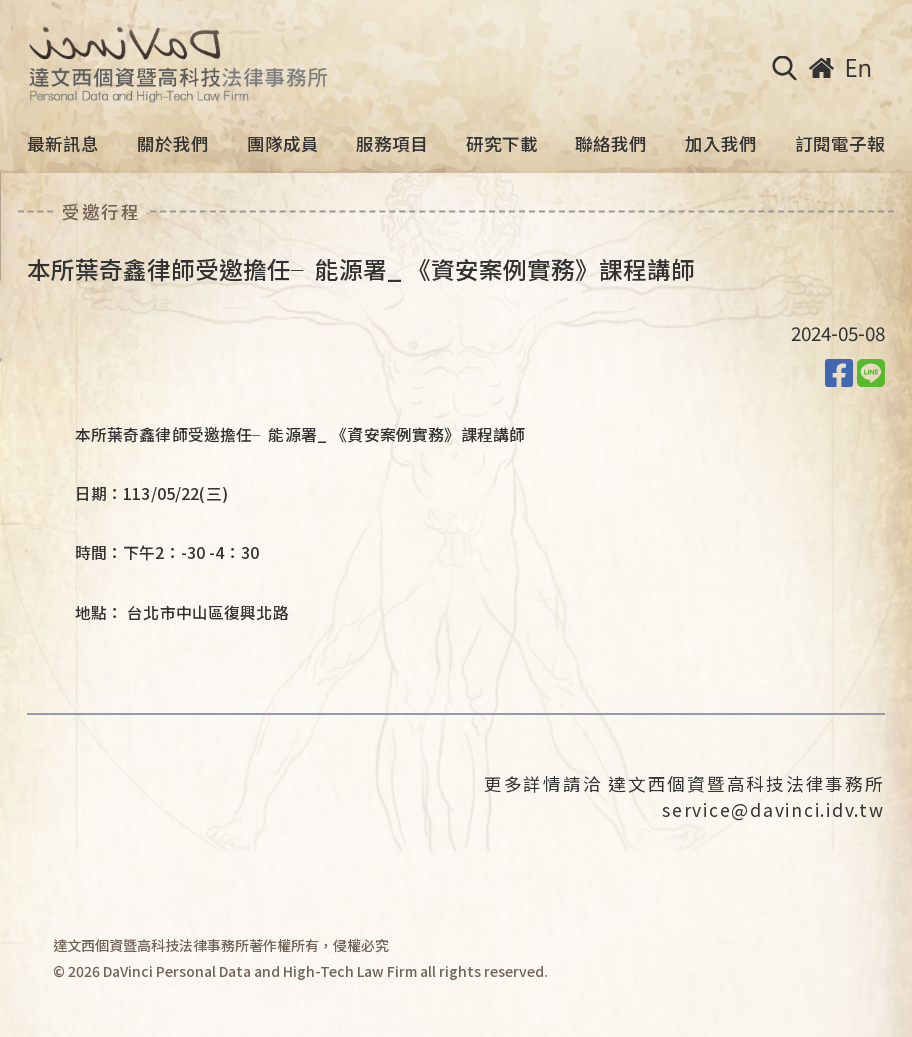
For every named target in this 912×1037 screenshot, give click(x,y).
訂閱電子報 (840, 144)
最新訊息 (63, 144)
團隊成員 (283, 144)
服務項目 (392, 144)
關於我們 (173, 144)
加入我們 (721, 144)
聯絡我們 (611, 144)
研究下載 (502, 144)
